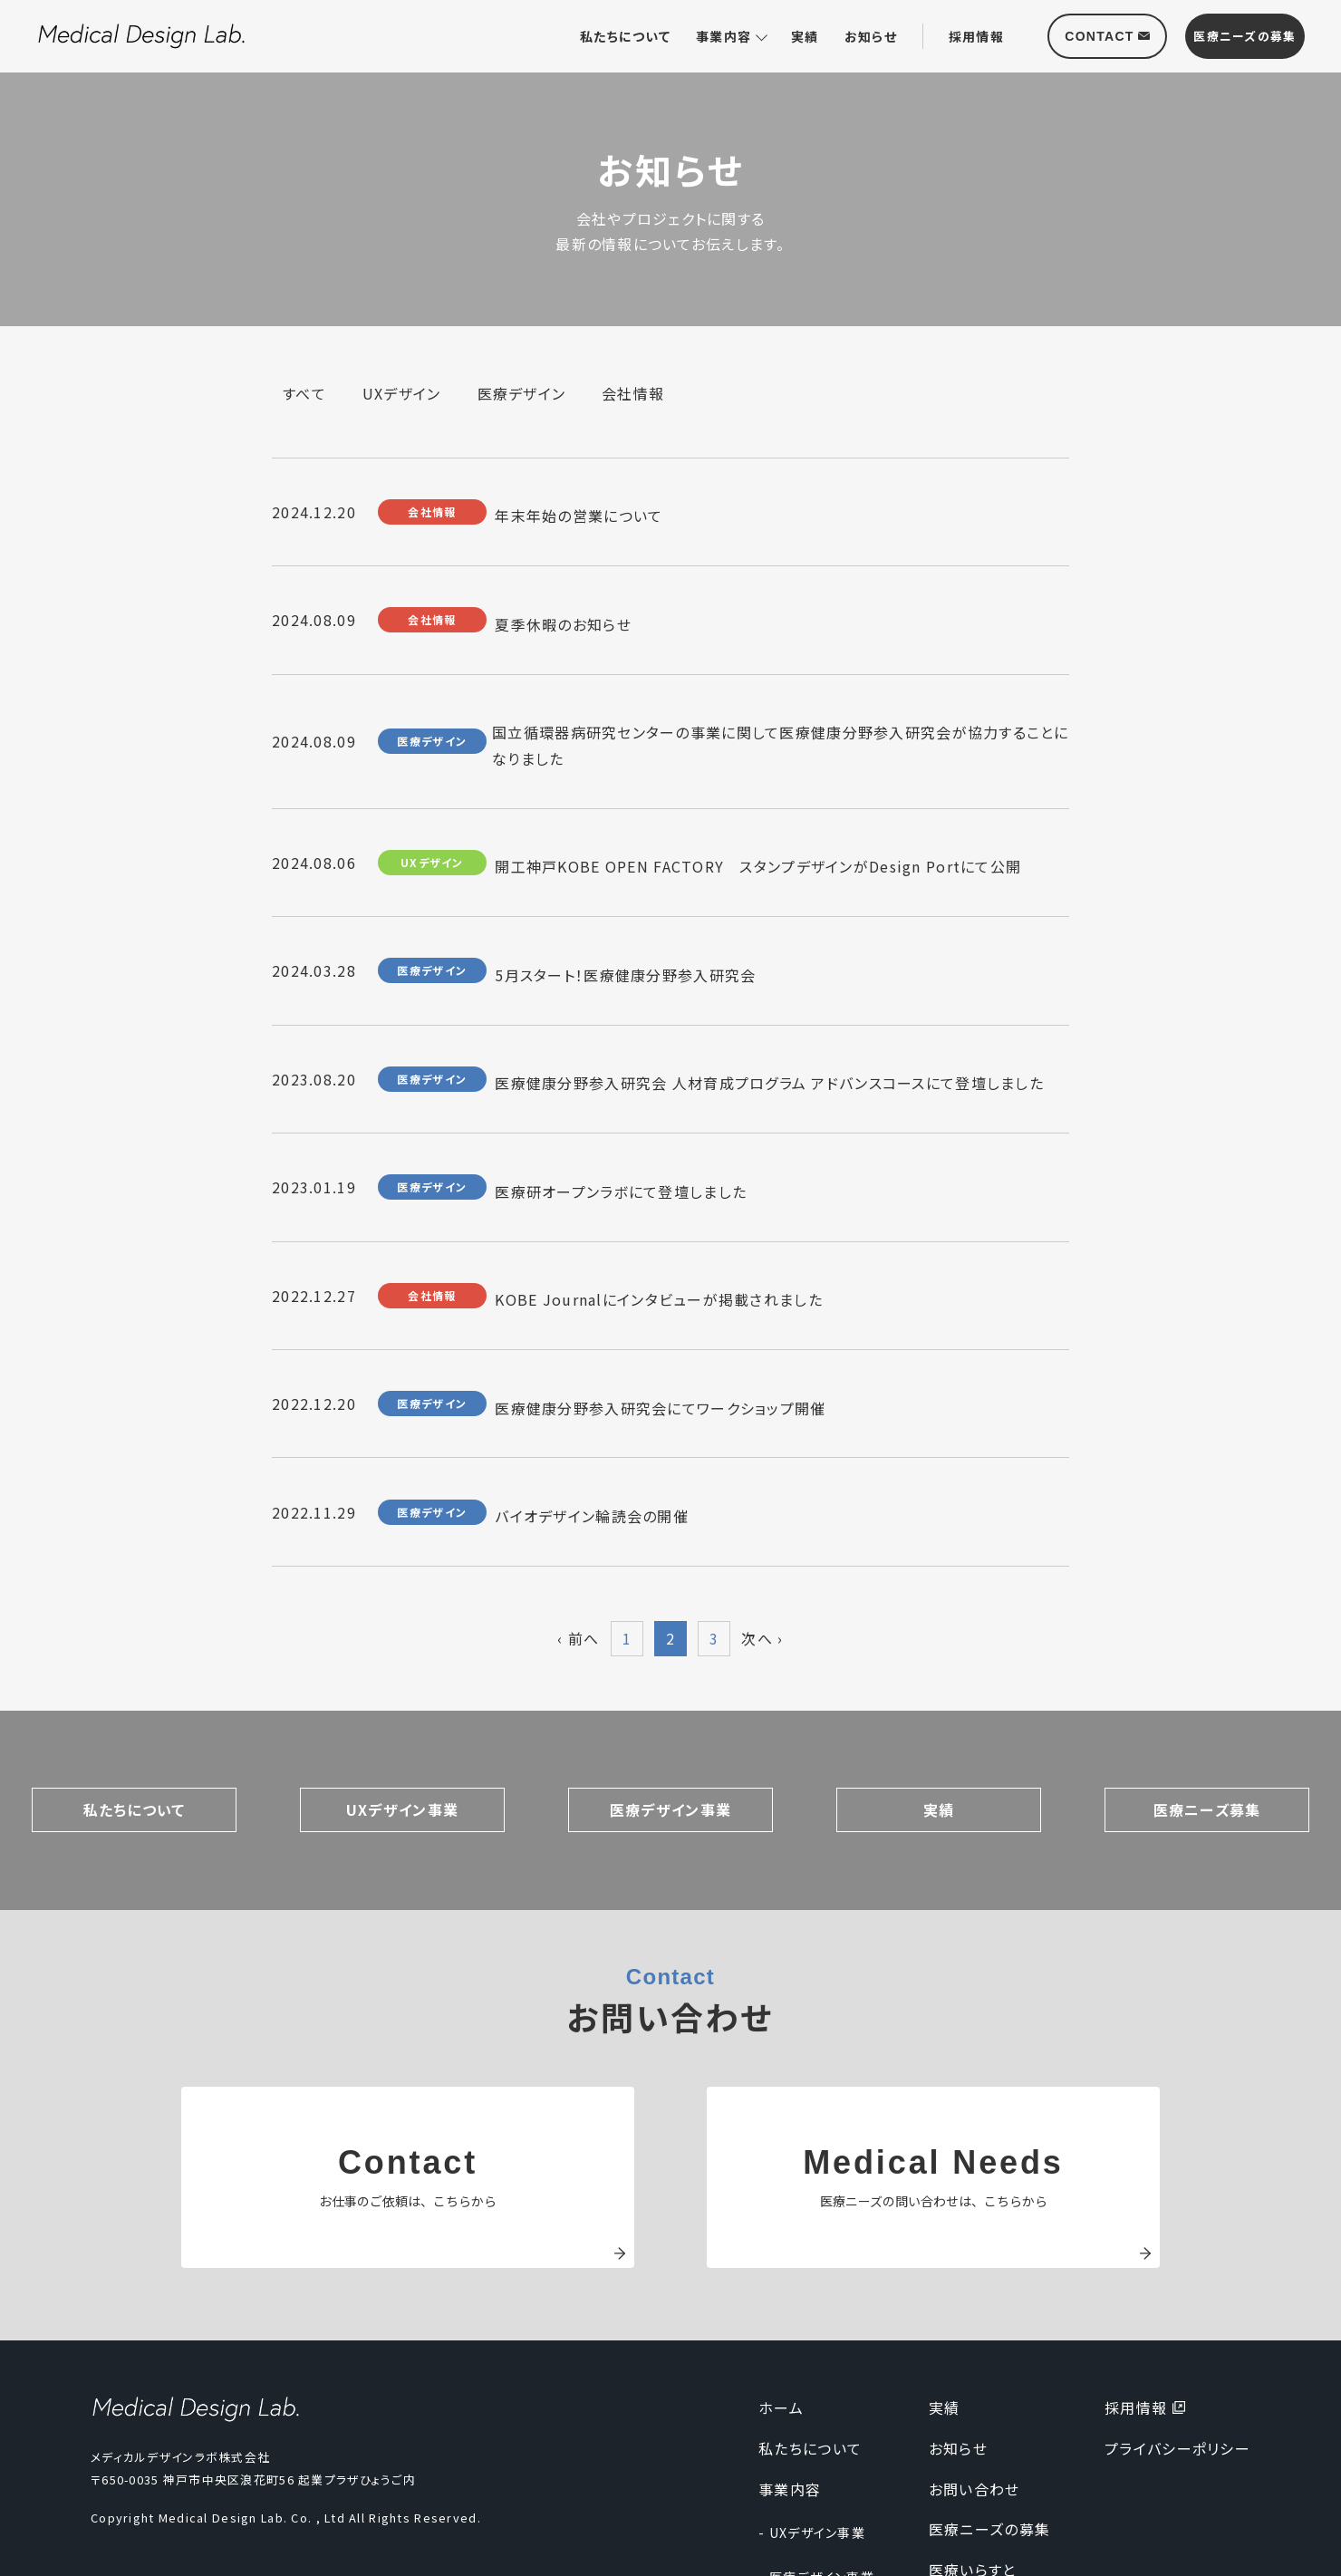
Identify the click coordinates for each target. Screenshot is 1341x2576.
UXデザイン (401, 393)
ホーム (781, 2320)
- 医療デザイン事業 (816, 2490)
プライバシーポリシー (1177, 2361)
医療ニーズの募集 (989, 2442)
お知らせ (870, 36)
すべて (304, 393)
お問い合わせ (974, 2401)
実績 (805, 36)
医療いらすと (973, 2483)
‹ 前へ (578, 1551)
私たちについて (625, 36)
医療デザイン (522, 393)
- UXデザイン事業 (811, 2445)
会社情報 (633, 393)
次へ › (762, 1551)
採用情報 (976, 36)
